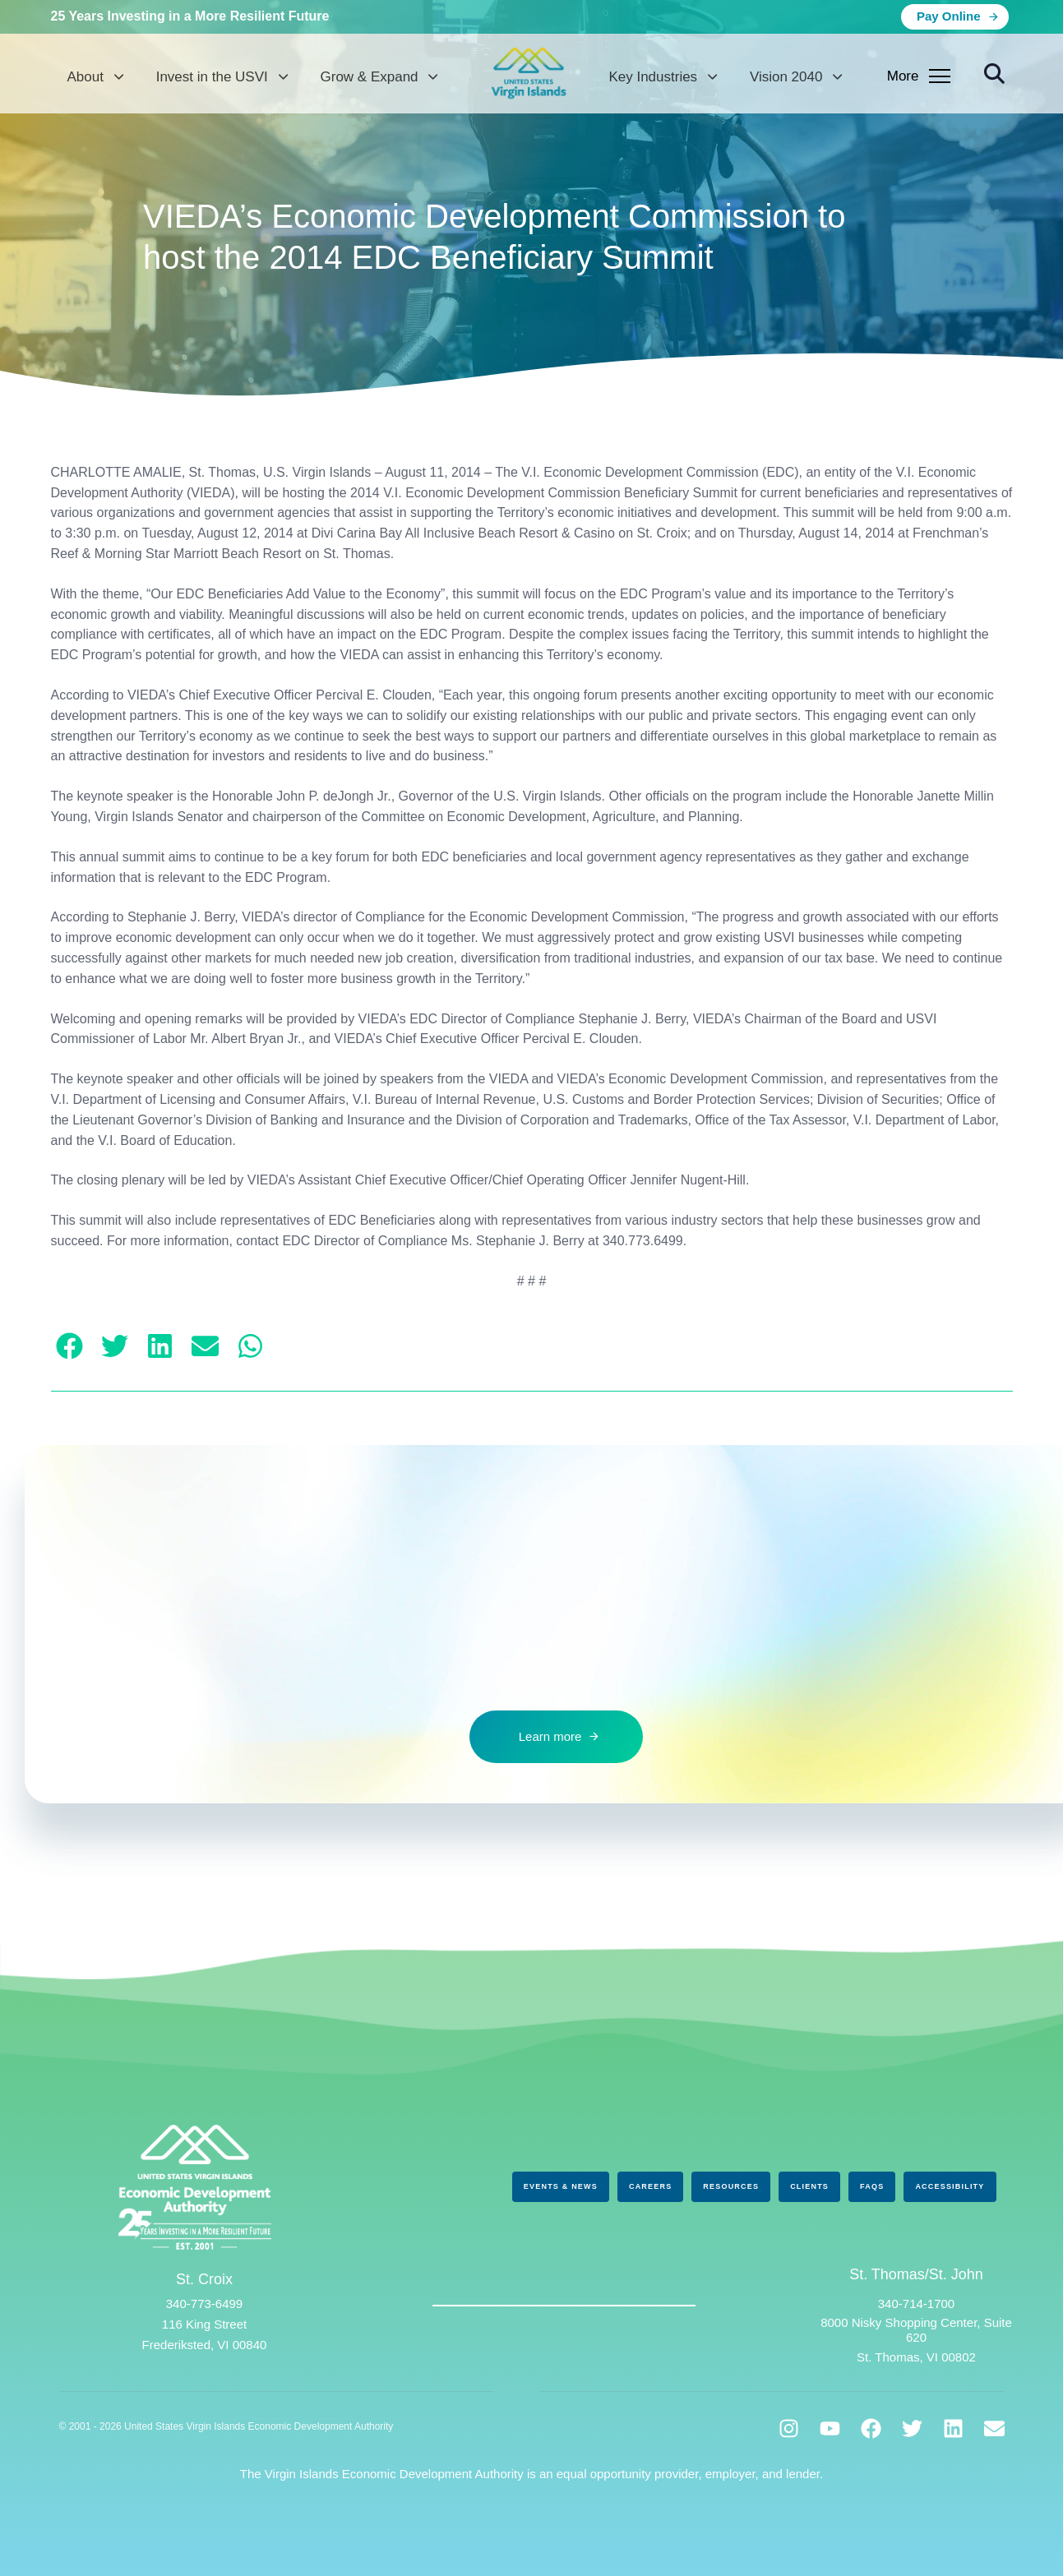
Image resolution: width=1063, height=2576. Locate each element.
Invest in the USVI (222, 77)
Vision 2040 (796, 77)
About (95, 77)
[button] (994, 74)
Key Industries (662, 77)
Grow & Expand (379, 77)
